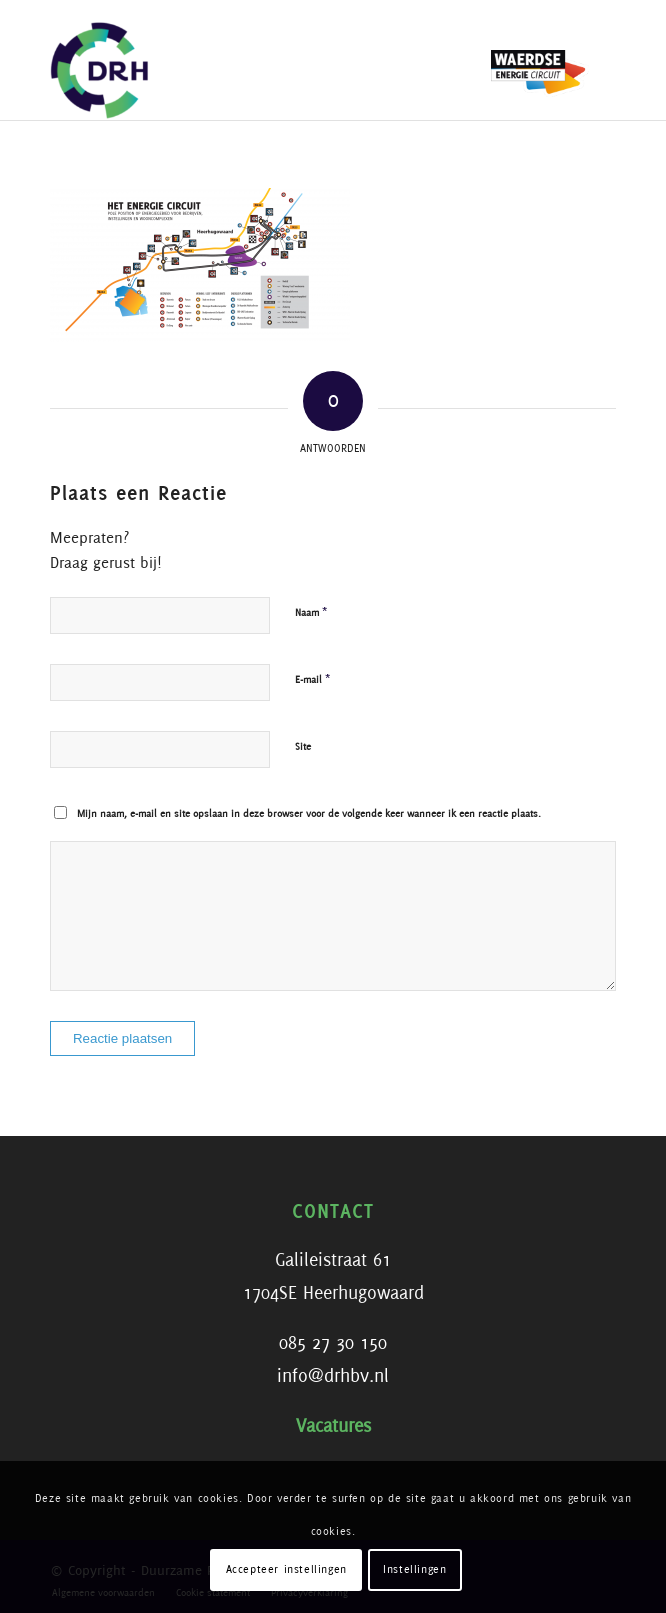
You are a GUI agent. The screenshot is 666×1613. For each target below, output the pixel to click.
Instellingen (414, 1570)
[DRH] (276, 60)
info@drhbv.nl (333, 1377)
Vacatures (333, 1427)
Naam (311, 612)
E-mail (313, 679)
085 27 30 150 (333, 1344)
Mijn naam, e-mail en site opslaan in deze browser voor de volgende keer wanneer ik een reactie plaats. (309, 814)
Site (303, 747)
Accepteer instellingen (286, 1570)
